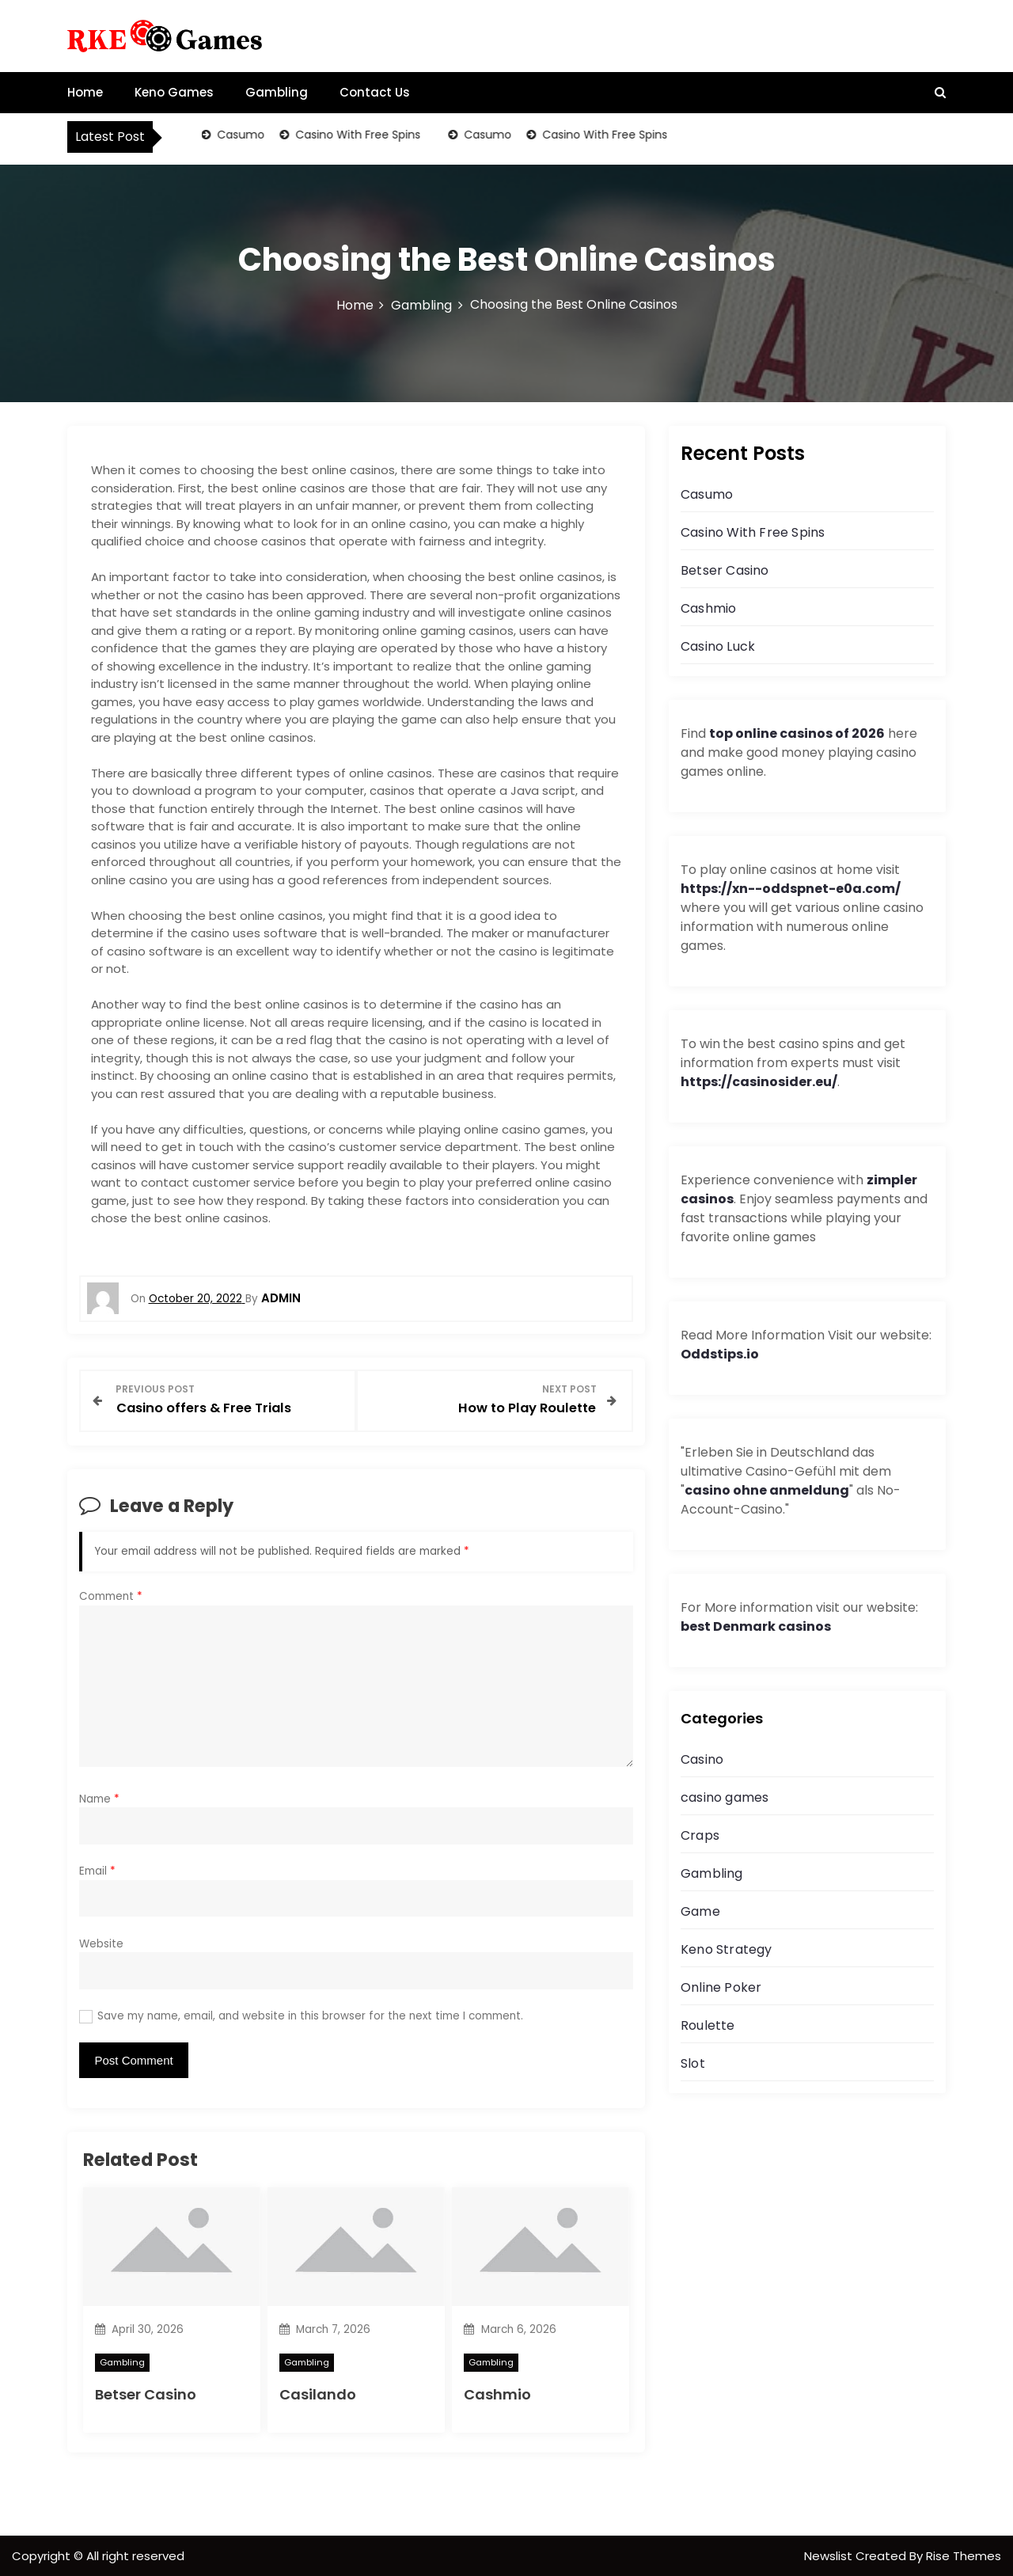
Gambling (276, 92)
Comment (110, 1594)
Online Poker (721, 1987)
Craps (700, 1835)
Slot (693, 2063)
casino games (724, 1797)
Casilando (317, 2393)
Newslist (830, 2554)
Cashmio (497, 2393)
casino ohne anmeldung (767, 1490)
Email (97, 1869)
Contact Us (375, 92)
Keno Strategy (726, 1949)
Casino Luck (718, 646)
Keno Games (174, 92)
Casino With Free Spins (357, 134)
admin (281, 1298)
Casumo (239, 134)
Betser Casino (145, 2393)
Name (99, 1797)
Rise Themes (963, 2554)
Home (85, 92)
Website (101, 1942)
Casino (702, 1759)
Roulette (708, 2025)
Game (700, 1911)
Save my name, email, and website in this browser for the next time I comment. (310, 2014)
